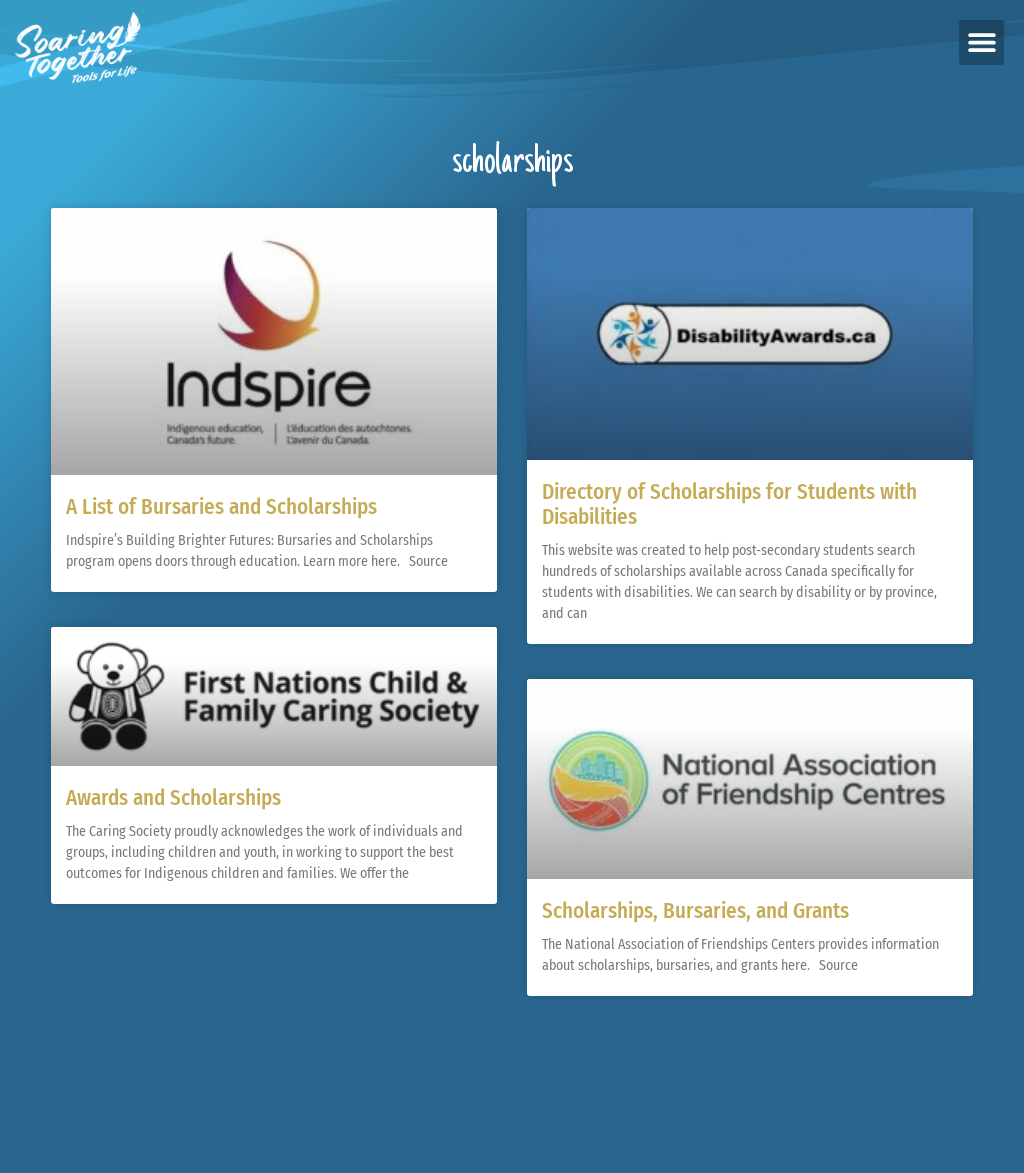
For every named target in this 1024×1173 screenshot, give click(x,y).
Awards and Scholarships (173, 798)
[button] (981, 42)
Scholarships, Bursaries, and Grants (695, 911)
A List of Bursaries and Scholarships (221, 507)
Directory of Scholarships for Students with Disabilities (729, 504)
